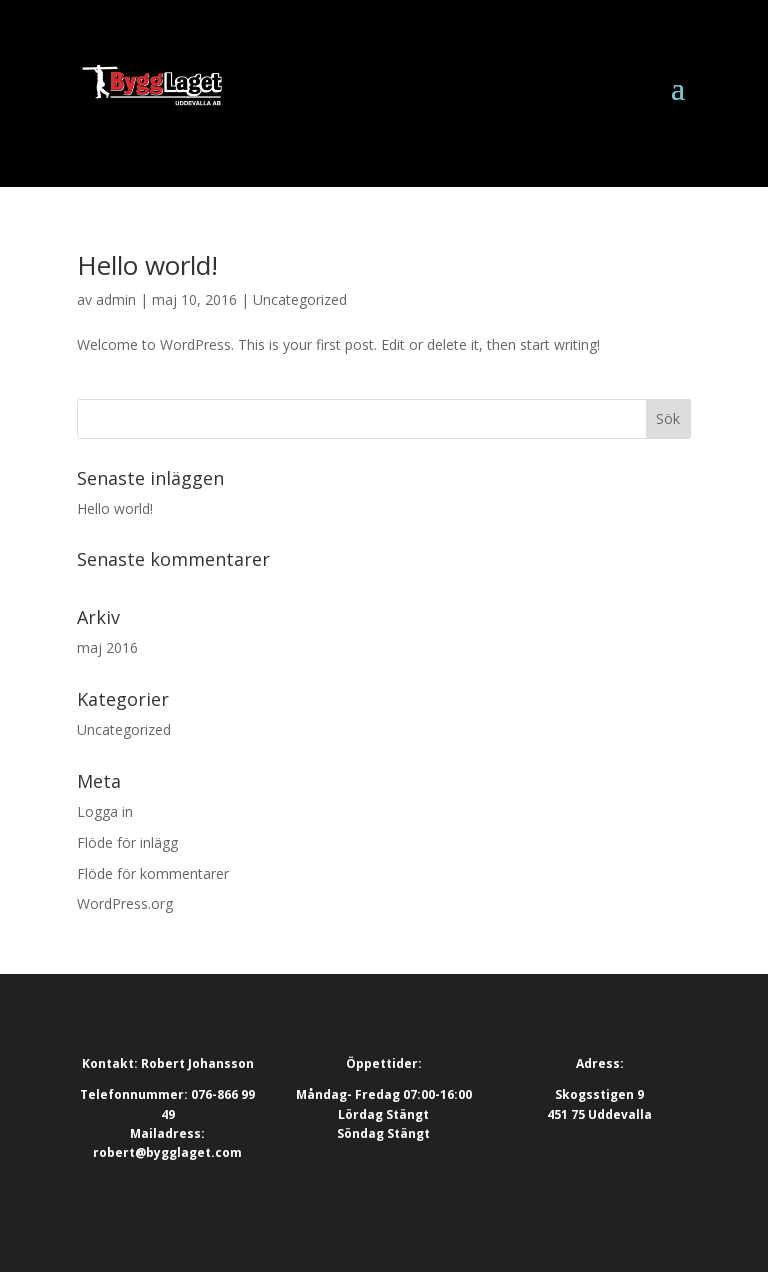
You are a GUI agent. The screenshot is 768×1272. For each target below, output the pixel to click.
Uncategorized (300, 299)
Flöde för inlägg (127, 842)
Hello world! (147, 265)
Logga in (105, 811)
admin (116, 299)
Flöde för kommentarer (153, 873)
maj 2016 (107, 647)
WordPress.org (125, 903)
